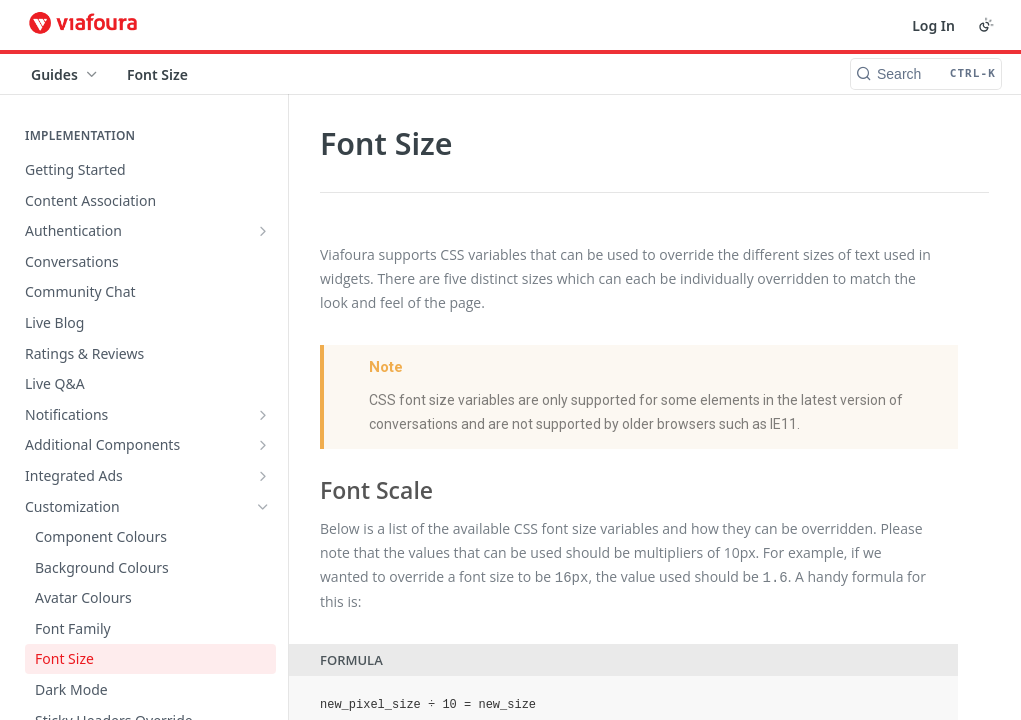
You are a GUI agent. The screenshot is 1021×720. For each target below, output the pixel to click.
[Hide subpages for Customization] (263, 507)
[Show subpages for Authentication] (263, 231)
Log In (933, 25)
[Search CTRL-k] (926, 74)
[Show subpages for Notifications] (263, 415)
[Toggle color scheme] (986, 25)
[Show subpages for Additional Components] (263, 445)
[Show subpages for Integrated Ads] (263, 476)
